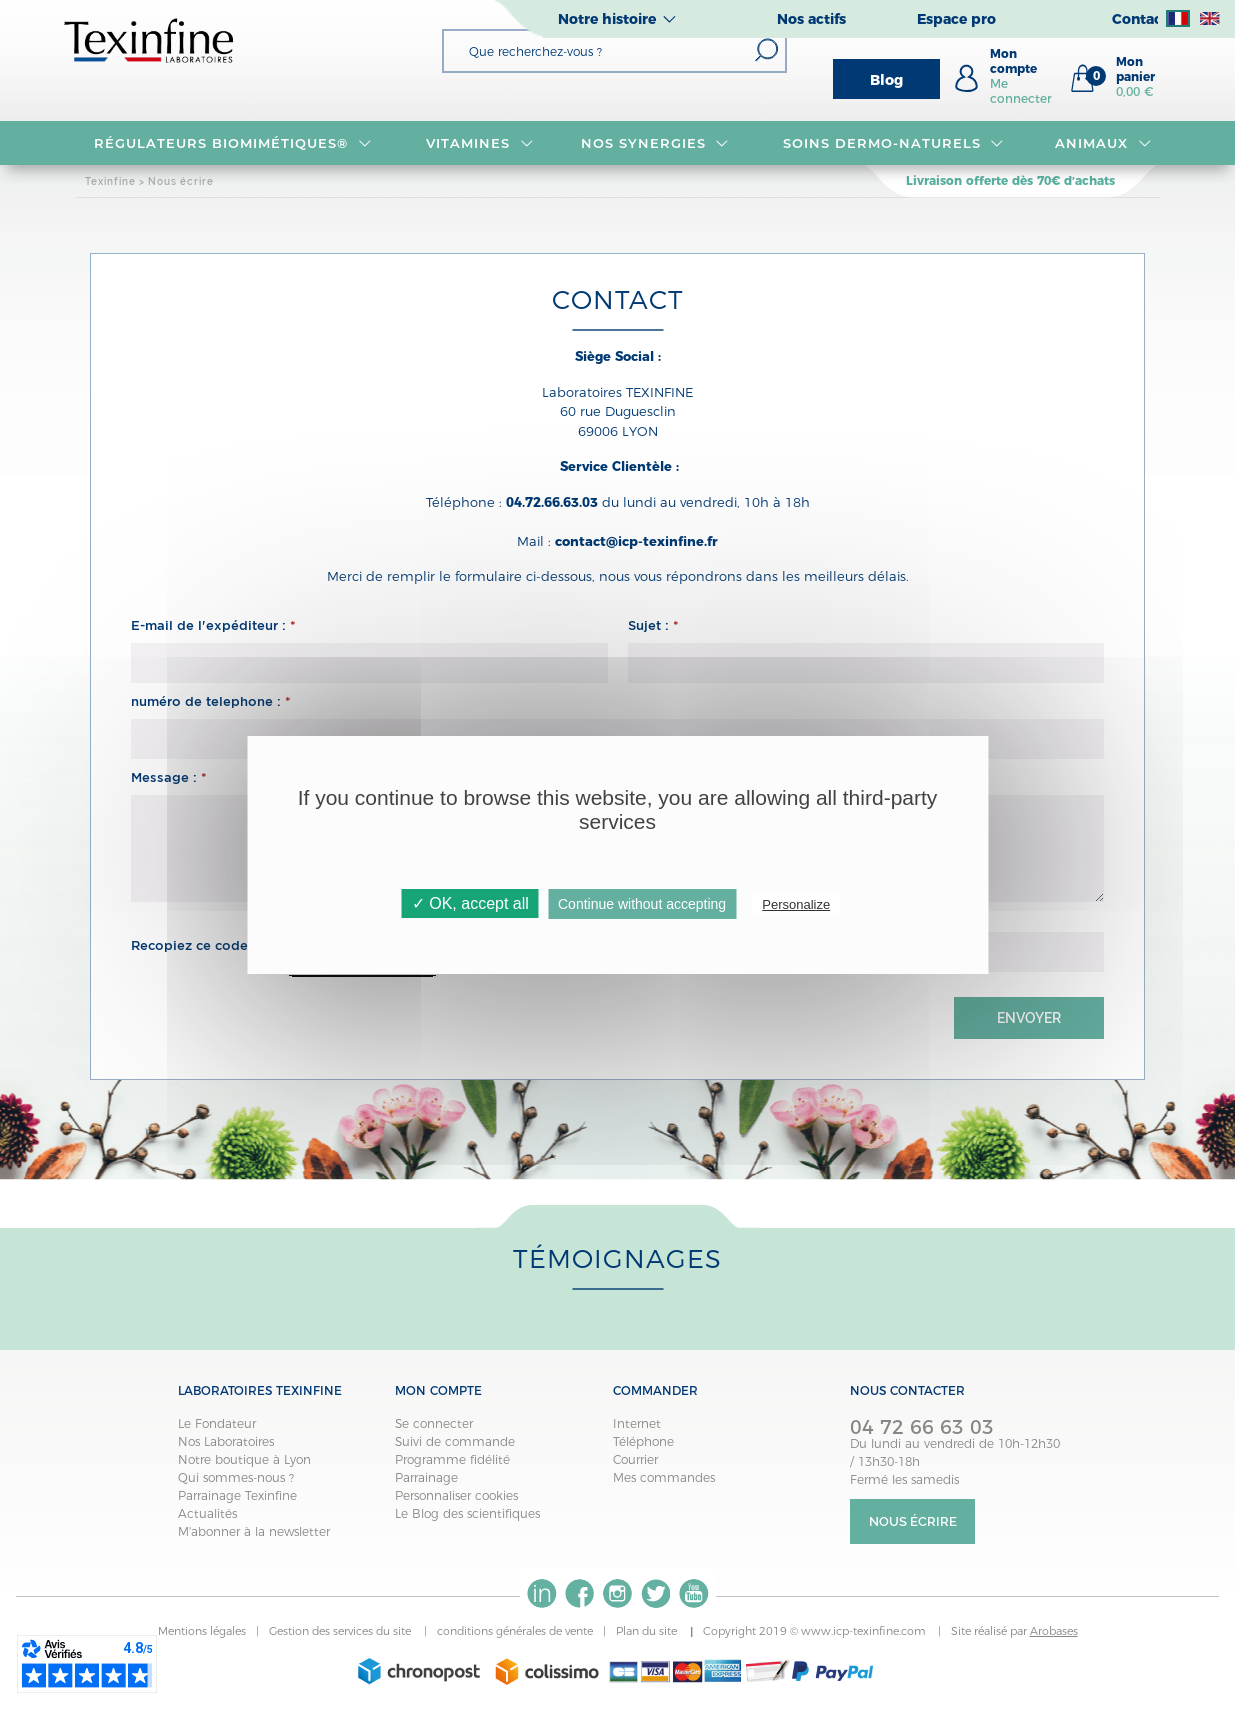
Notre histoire (607, 19)
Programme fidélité (452, 1459)
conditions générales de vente (515, 1631)
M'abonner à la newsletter (254, 1531)
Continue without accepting (642, 904)
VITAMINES (479, 143)
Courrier (635, 1459)
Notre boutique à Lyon (244, 1459)
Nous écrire (913, 1521)
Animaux (1103, 143)
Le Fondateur (217, 1423)
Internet (637, 1423)
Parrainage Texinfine (237, 1495)
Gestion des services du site (341, 1631)
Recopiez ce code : (198, 945)
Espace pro (956, 19)
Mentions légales (202, 1631)
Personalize (796, 904)
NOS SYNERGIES (655, 143)
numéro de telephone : (211, 701)
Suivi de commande (455, 1441)
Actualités (207, 1513)
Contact (1140, 19)
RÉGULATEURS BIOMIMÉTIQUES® (232, 143)
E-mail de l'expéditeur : (213, 625)
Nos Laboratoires (226, 1441)
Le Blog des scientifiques (467, 1513)
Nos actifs (811, 19)
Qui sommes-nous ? (236, 1477)
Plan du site (648, 1631)
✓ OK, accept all (470, 903)
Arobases (1054, 1631)
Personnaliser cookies (456, 1495)
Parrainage (426, 1477)
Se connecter (434, 1423)
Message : (169, 777)
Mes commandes (664, 1477)
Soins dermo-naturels (893, 143)
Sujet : (653, 625)
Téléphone (643, 1441)
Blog (886, 80)
